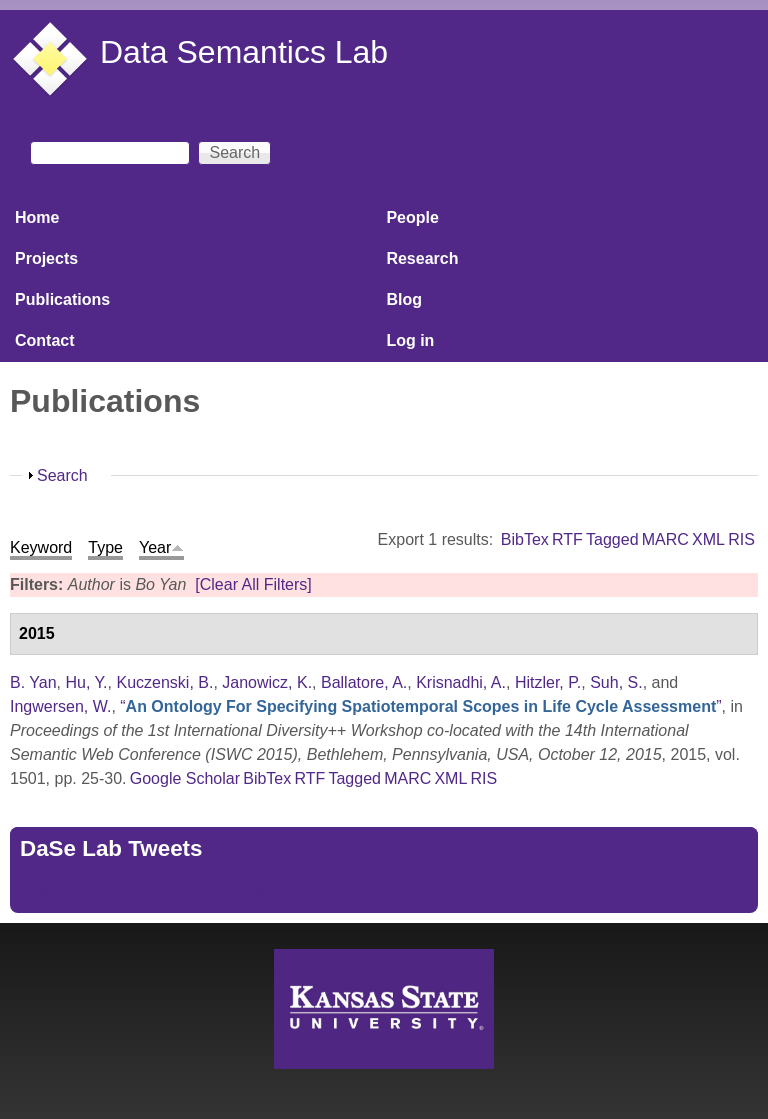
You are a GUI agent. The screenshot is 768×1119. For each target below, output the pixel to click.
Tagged (612, 539)
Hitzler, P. (548, 682)
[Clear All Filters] (253, 584)
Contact (45, 340)
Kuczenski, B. (164, 682)
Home (37, 217)
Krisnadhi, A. (461, 682)
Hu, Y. (86, 682)
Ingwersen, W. (60, 706)
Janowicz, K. (267, 682)
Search (62, 475)
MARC (665, 539)
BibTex (525, 539)
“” (420, 706)
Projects (46, 258)
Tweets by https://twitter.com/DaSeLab (156, 890)
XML (708, 539)
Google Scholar (185, 778)
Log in (410, 340)
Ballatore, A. (364, 682)
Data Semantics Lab (244, 52)
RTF (567, 539)
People (412, 217)
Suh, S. (616, 682)
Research (422, 258)
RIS (741, 539)
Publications (62, 299)
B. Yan (33, 682)
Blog (404, 299)
